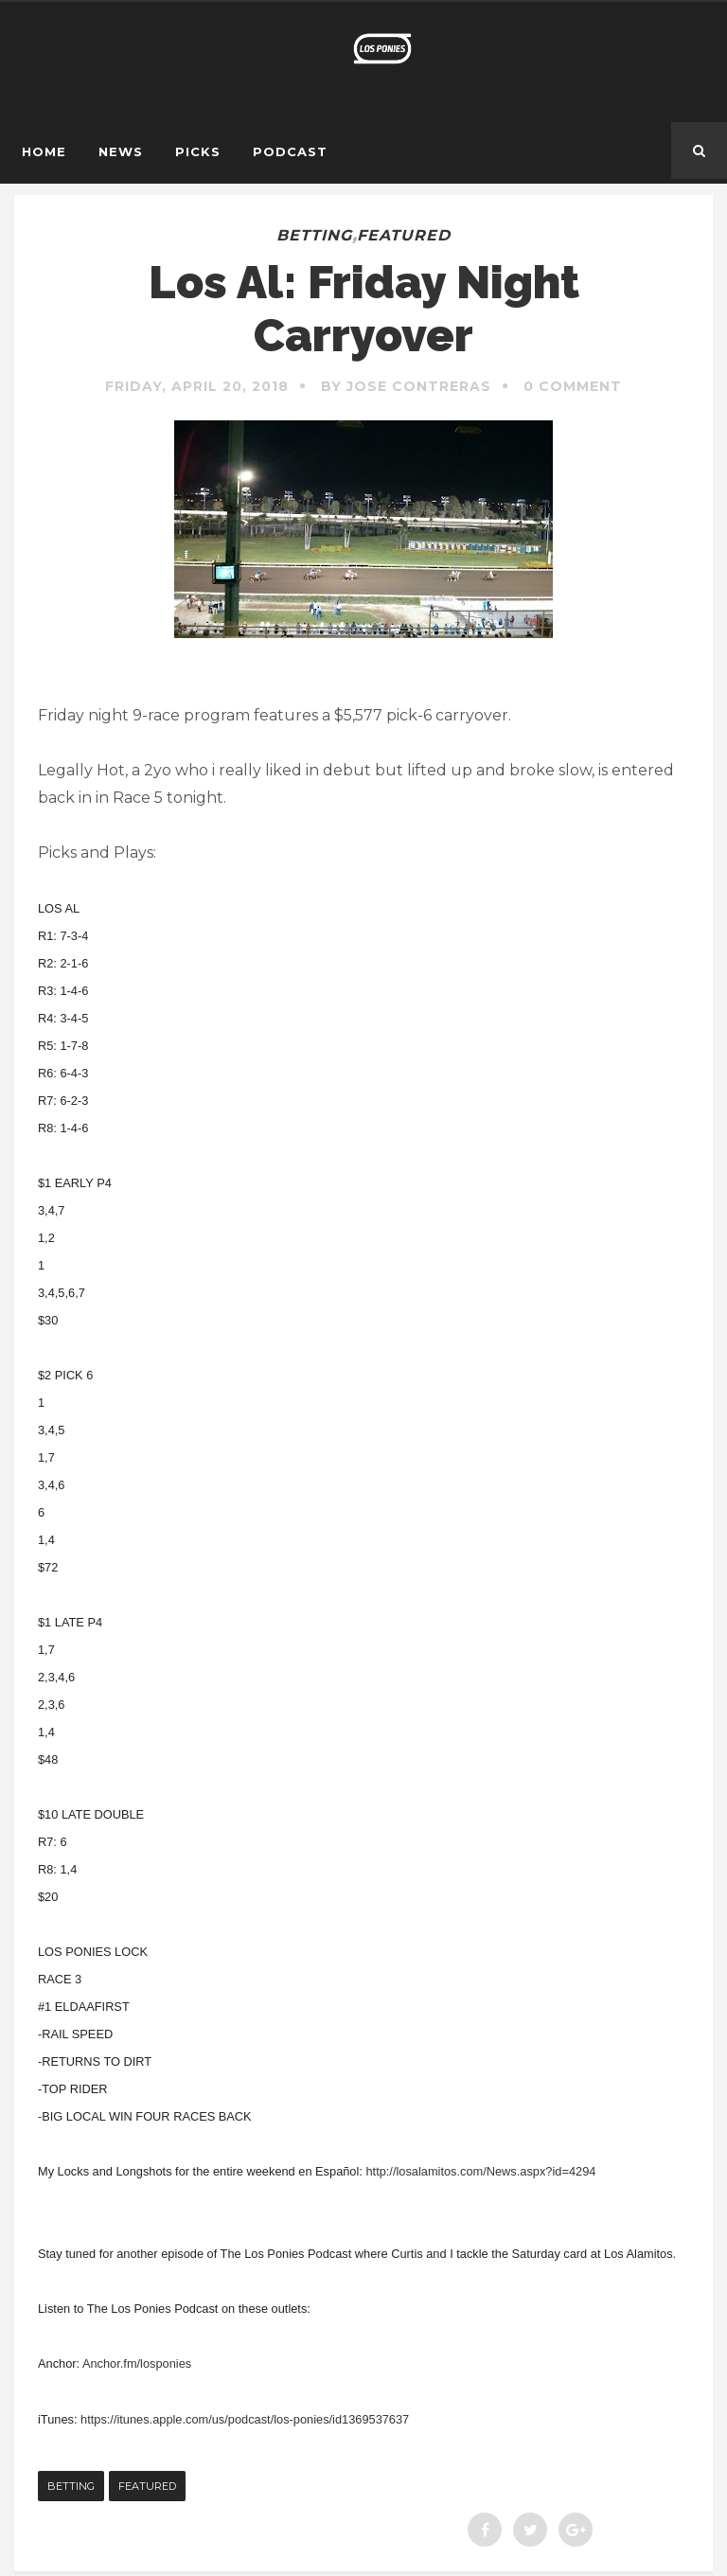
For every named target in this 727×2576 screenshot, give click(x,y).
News (120, 151)
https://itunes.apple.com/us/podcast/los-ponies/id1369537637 (244, 2419)
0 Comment (572, 386)
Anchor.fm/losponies (136, 2363)
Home (44, 151)
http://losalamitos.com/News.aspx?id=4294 (480, 2171)
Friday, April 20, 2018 (197, 386)
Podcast (290, 151)
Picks (198, 151)
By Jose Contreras (406, 386)
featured (404, 235)
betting (314, 235)
